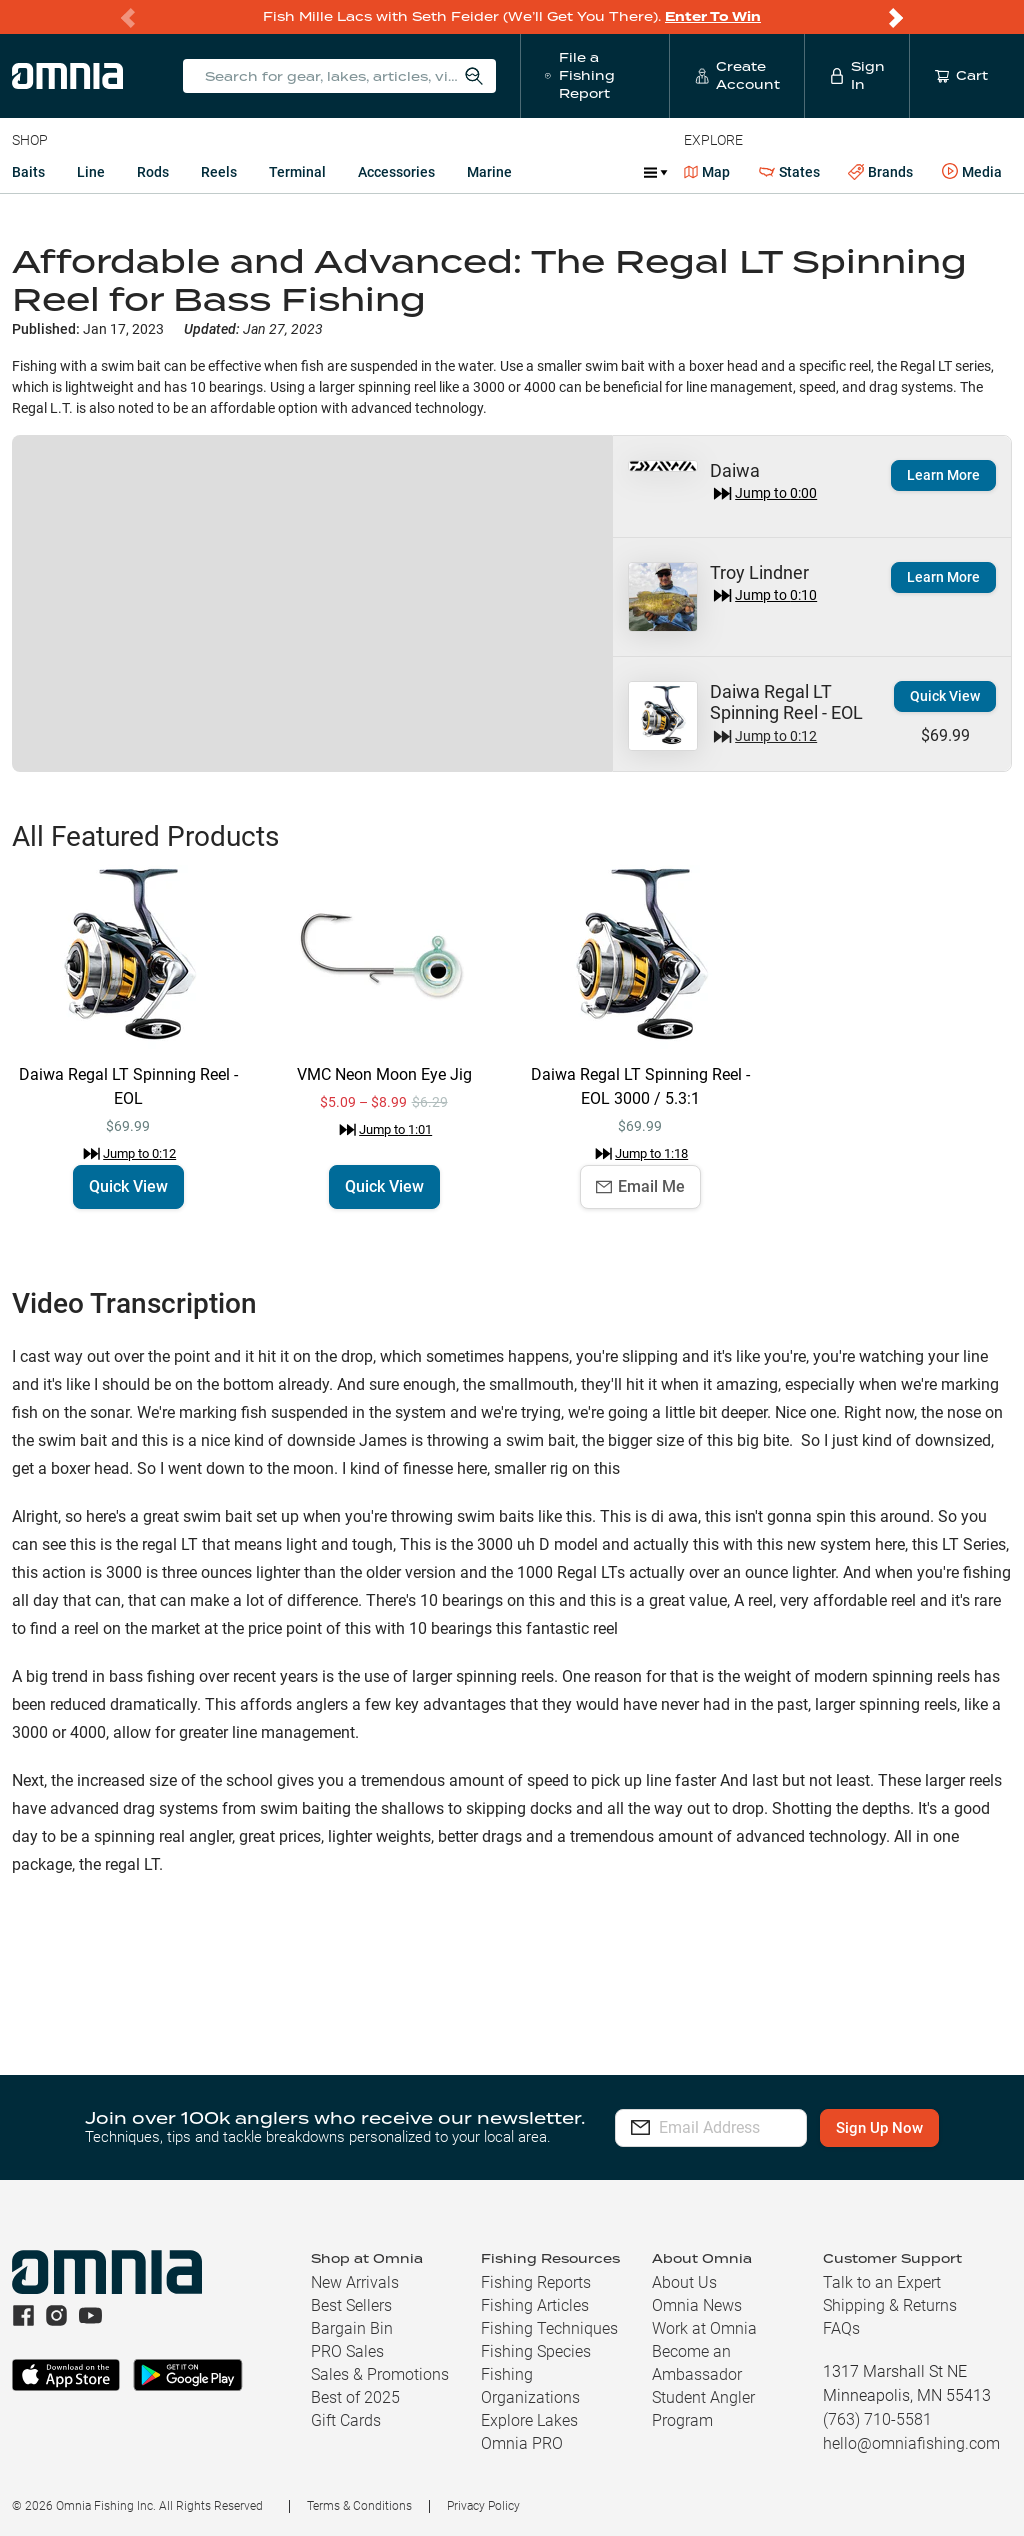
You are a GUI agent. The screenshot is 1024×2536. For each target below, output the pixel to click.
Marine (489, 172)
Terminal (297, 172)
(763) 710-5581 (877, 2419)
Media (972, 172)
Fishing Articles (535, 2305)
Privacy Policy (483, 2506)
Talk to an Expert (882, 2282)
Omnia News (697, 2305)
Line (91, 172)
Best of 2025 (355, 2397)
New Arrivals (355, 2282)
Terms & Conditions (359, 2506)
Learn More (943, 475)
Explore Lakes (529, 2420)
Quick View (945, 696)
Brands (880, 172)
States (789, 172)
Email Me (640, 1186)
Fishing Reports (536, 2282)
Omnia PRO (522, 2443)
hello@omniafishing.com (911, 2443)
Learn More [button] (943, 577)
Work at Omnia (704, 2328)
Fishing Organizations (530, 2386)
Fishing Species (536, 2351)
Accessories (396, 172)
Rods (153, 172)
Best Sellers (351, 2305)
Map (707, 172)
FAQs (841, 2328)
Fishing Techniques (549, 2328)
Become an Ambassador (697, 2363)
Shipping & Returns (890, 2305)
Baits (28, 172)
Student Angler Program (703, 2409)
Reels (219, 172)
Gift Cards (346, 2420)
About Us (684, 2282)
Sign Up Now (907, 2128)
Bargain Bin (352, 2328)
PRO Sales (347, 2351)
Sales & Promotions (380, 2374)
